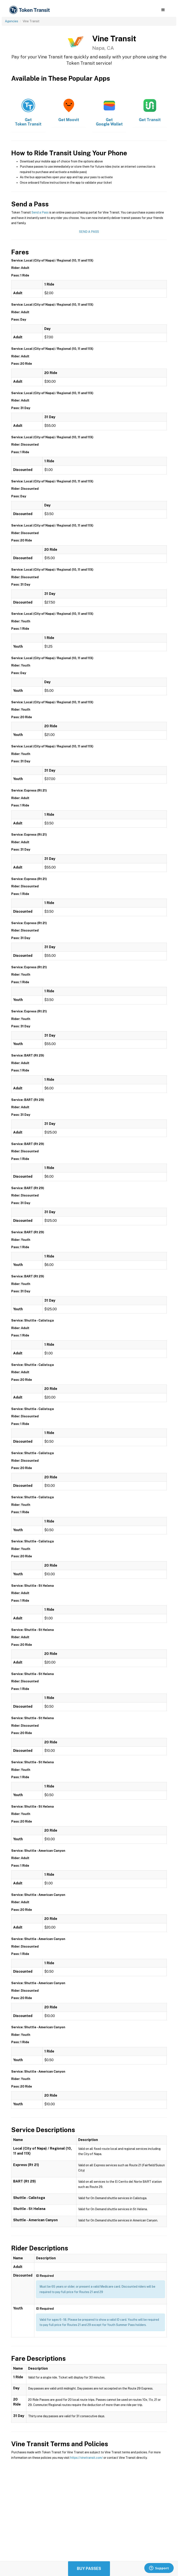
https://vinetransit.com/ (86, 2457)
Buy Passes (89, 2568)
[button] (163, 9)
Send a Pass (40, 212)
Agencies (11, 21)
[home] (30, 10)
